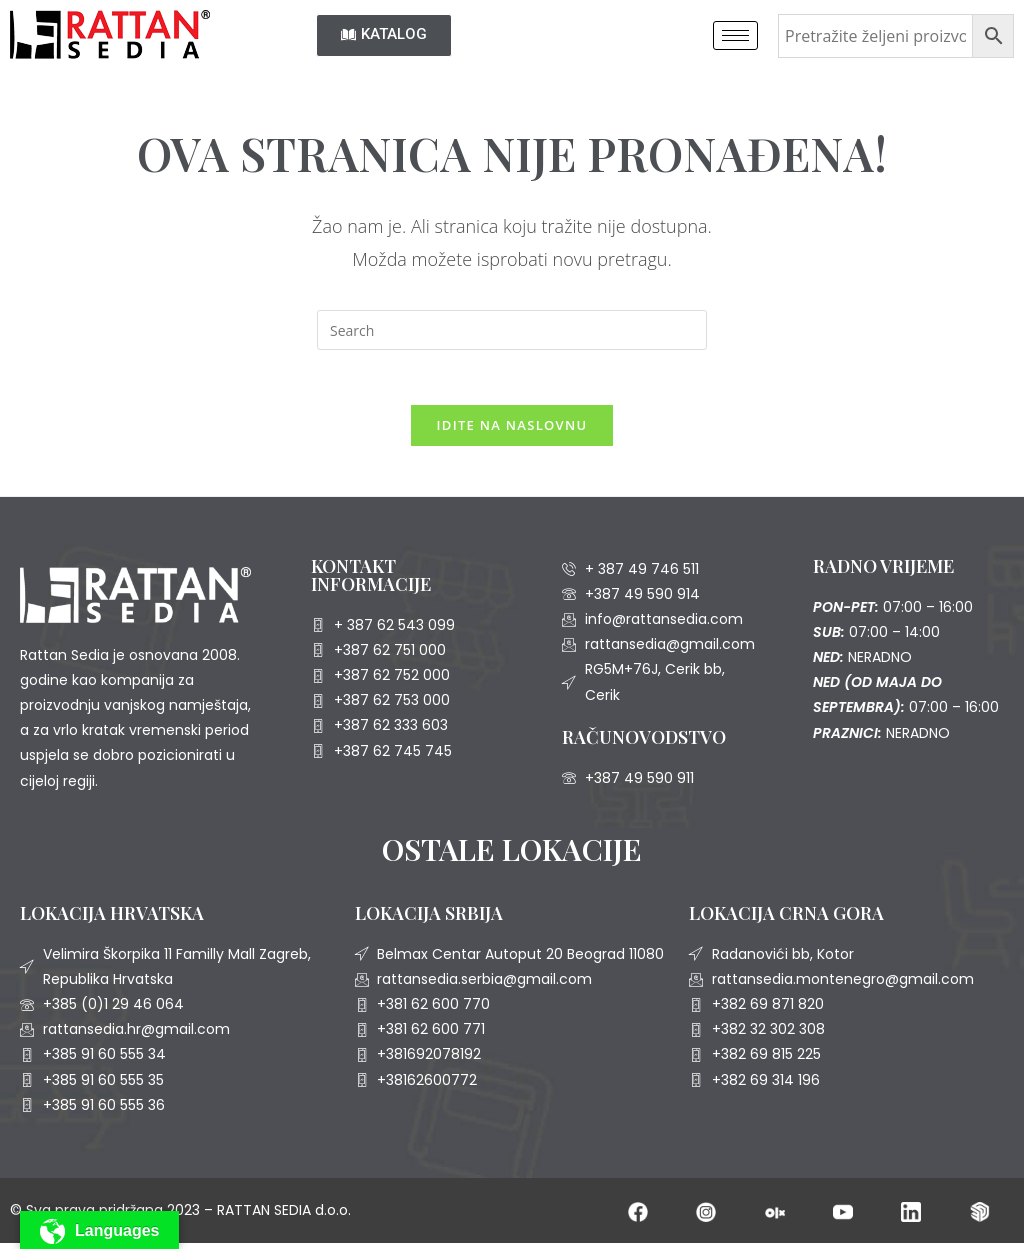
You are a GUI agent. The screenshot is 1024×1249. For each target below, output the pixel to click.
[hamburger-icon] (735, 35)
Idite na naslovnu (512, 430)
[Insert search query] (512, 330)
